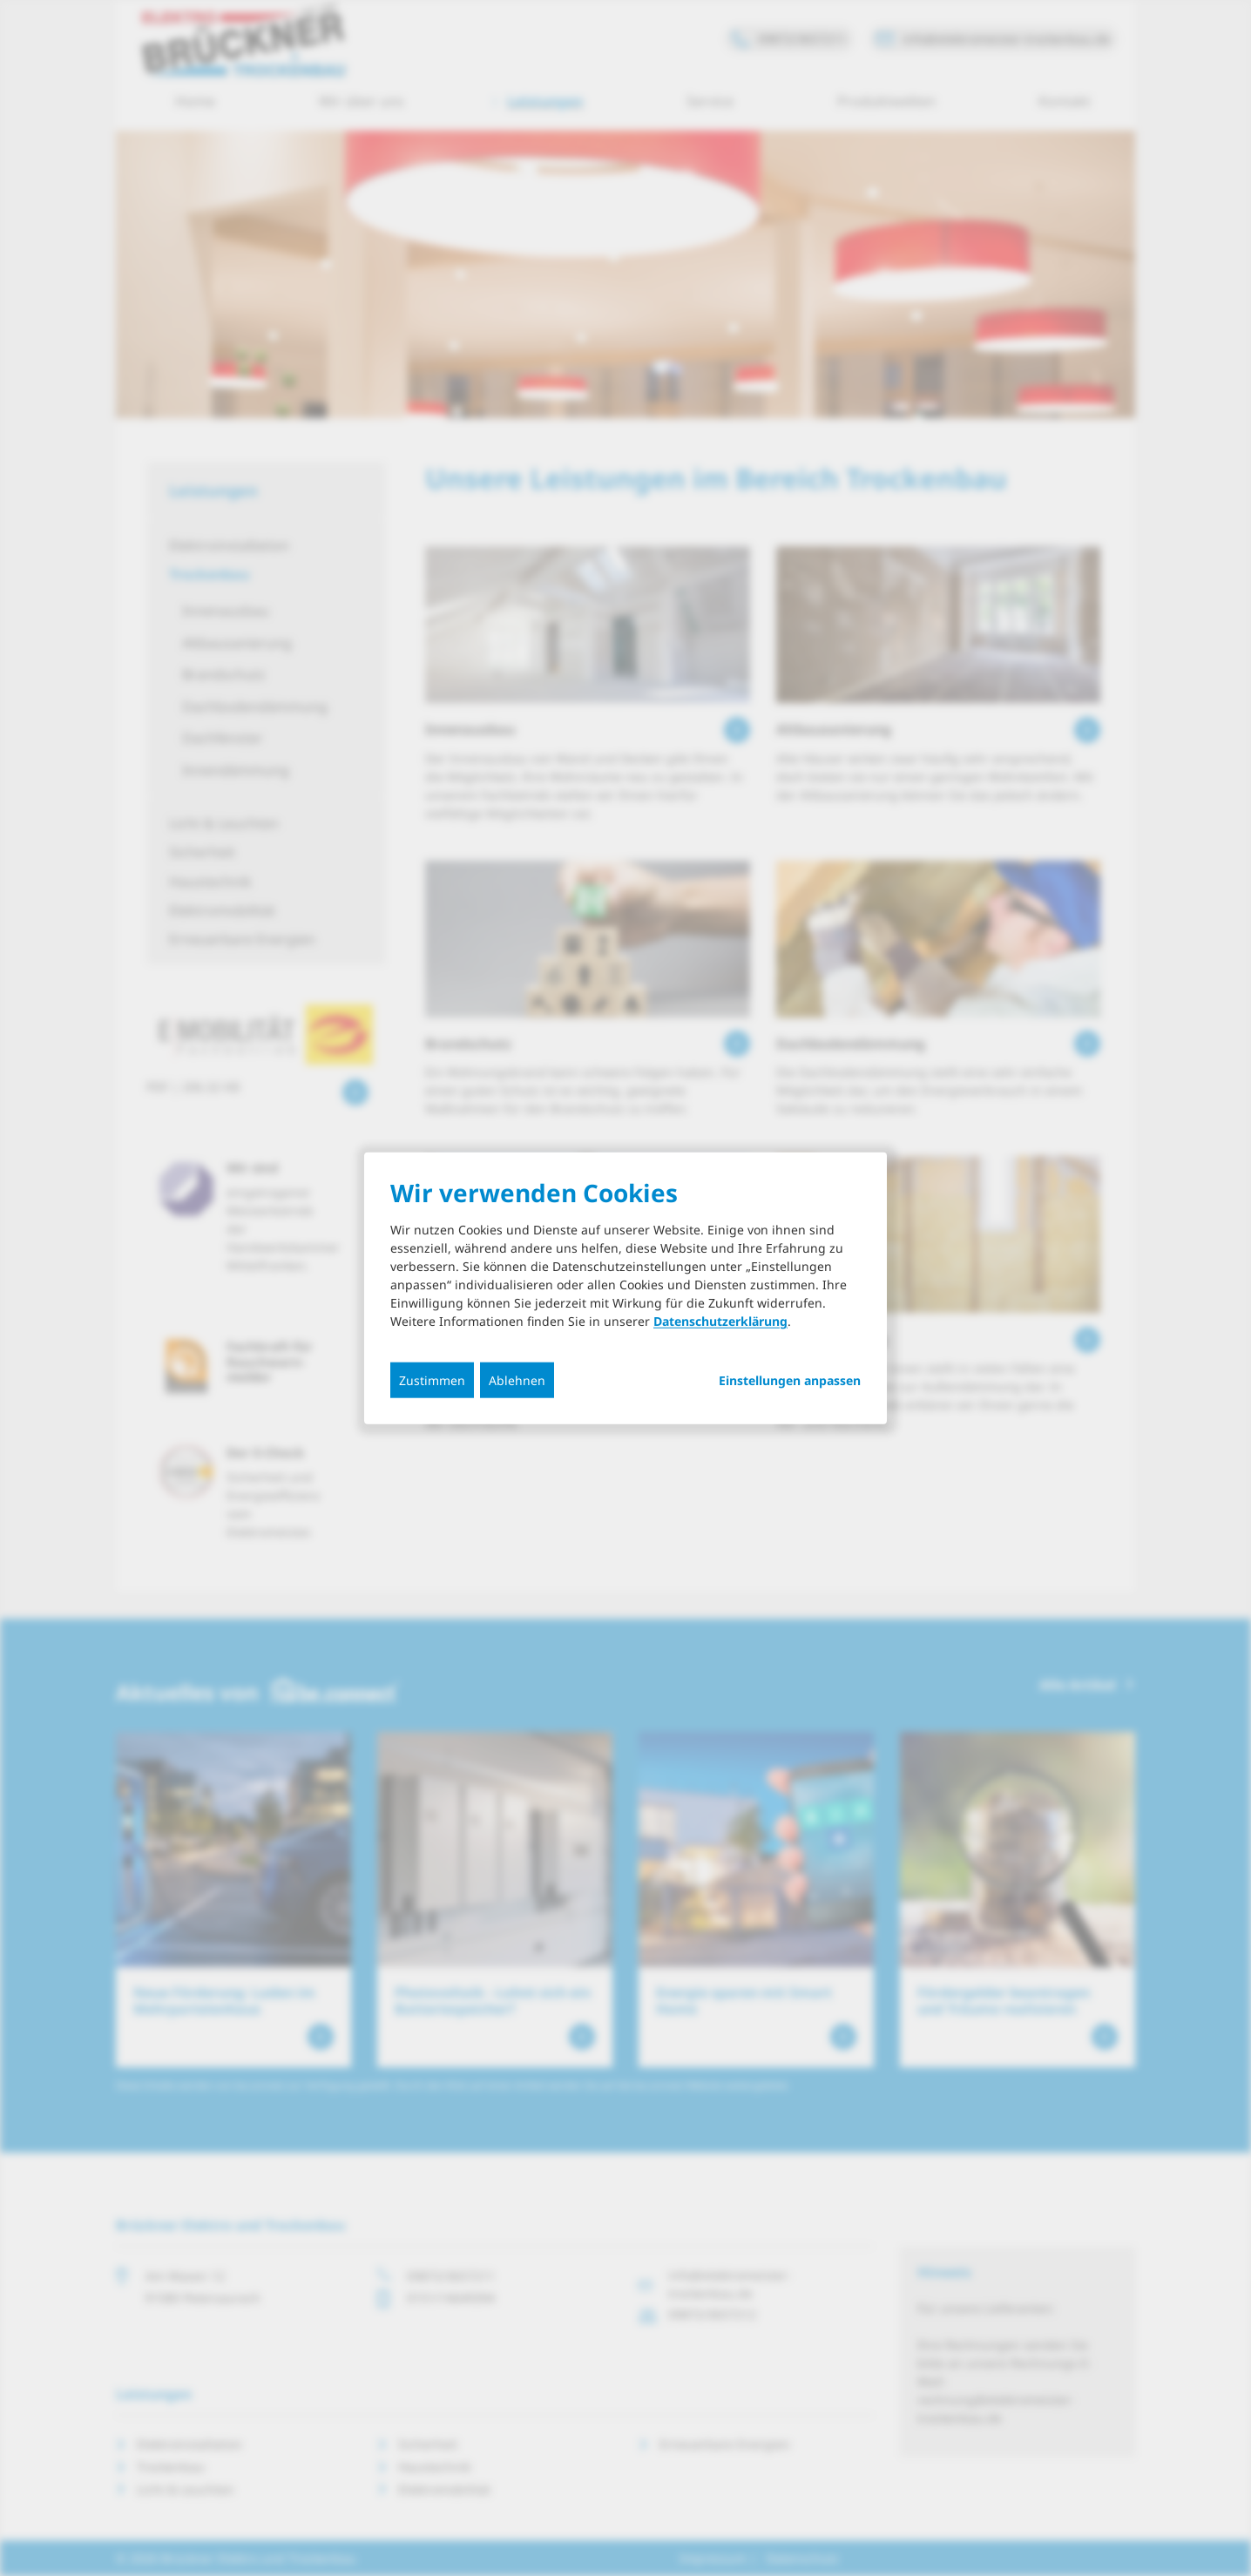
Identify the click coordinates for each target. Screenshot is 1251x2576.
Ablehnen (517, 1380)
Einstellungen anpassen (790, 1380)
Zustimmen (432, 1380)
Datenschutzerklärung (720, 1321)
